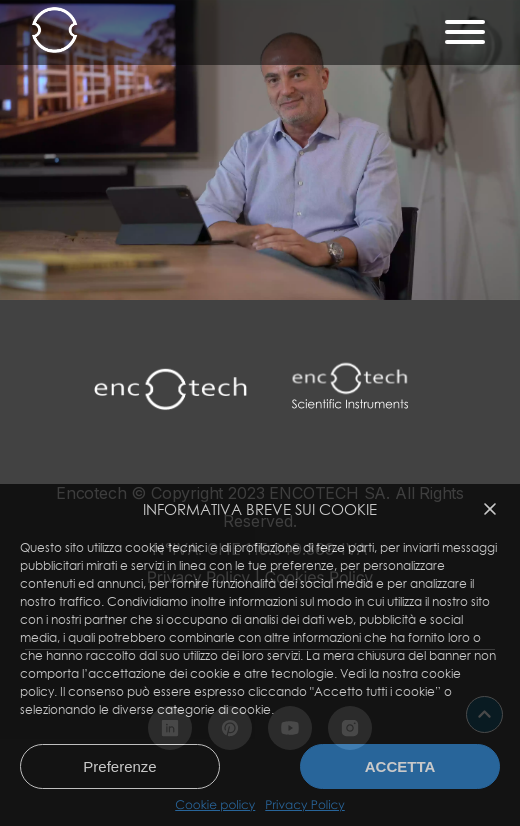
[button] (490, 509)
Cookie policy (215, 805)
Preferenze (119, 766)
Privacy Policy (304, 805)
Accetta (400, 766)
